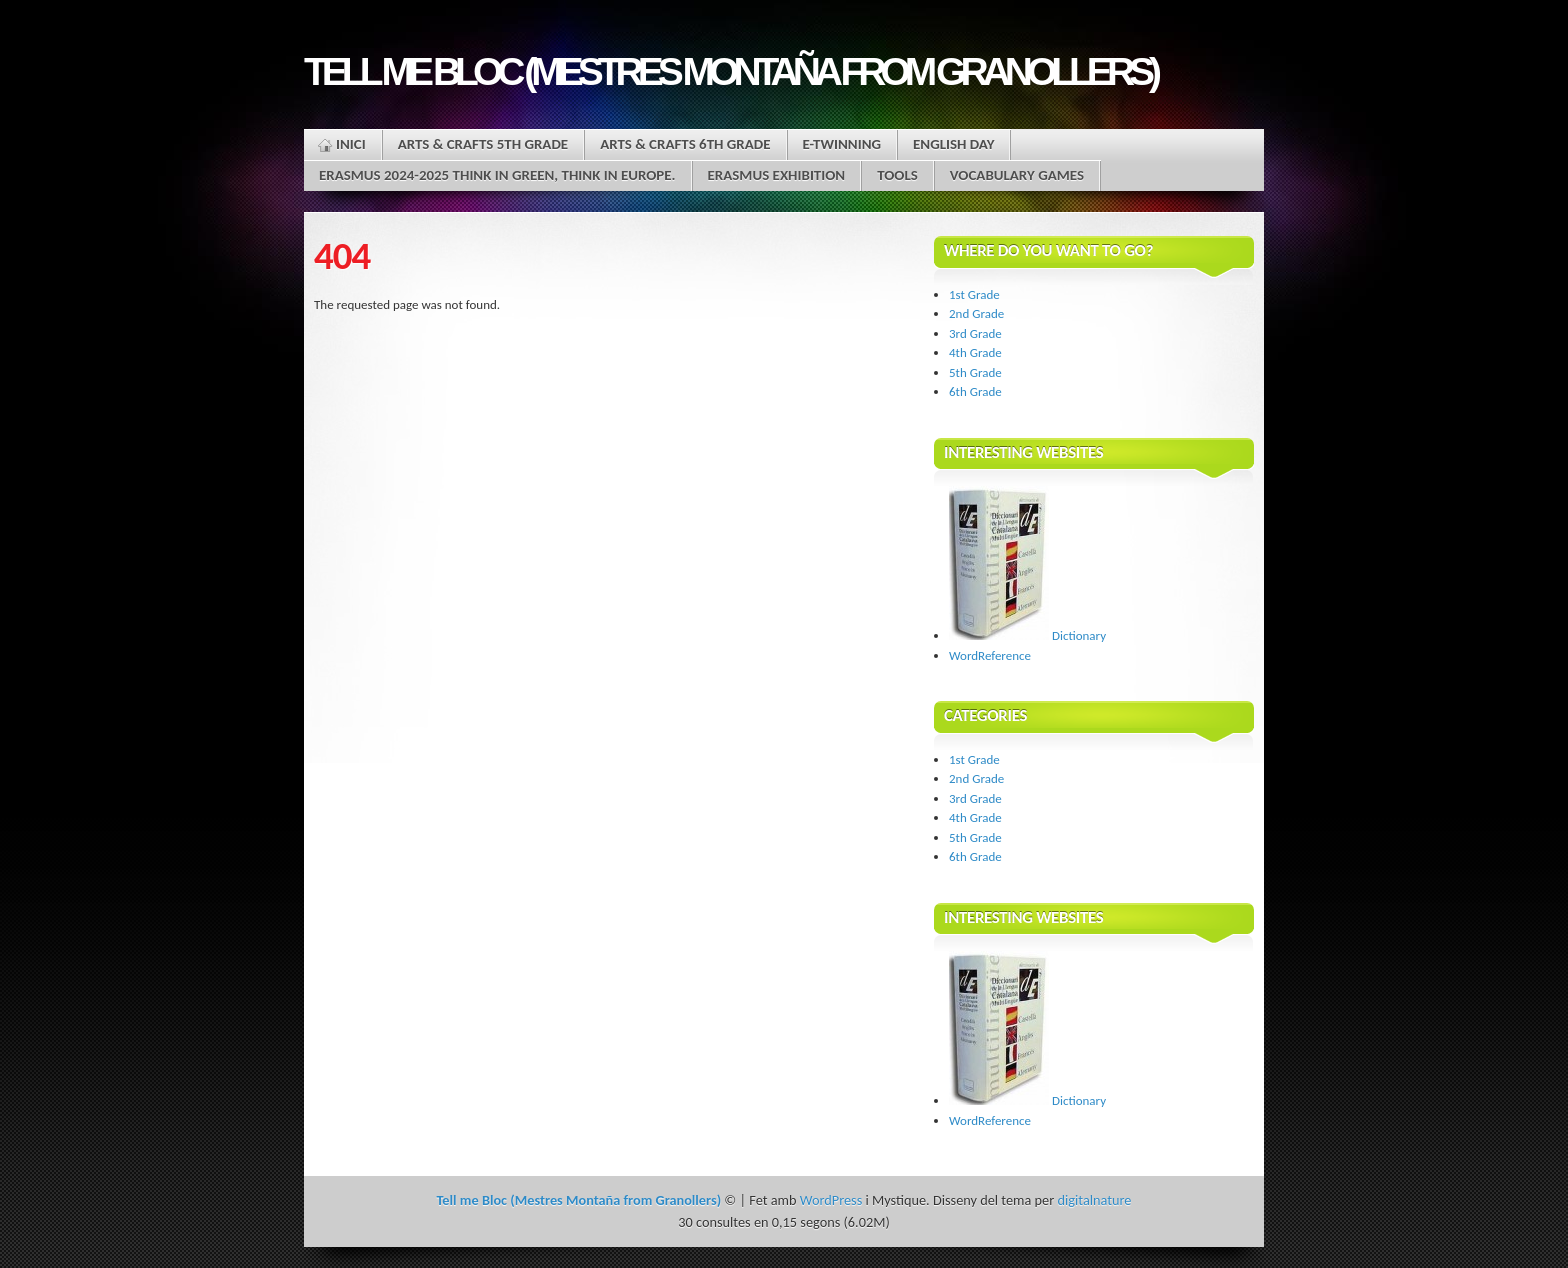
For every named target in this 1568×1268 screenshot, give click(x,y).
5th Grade (975, 372)
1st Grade (974, 294)
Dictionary (1027, 635)
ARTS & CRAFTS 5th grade (483, 144)
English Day (953, 144)
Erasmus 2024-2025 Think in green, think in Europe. (497, 175)
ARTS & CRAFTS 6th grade (685, 144)
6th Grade (975, 391)
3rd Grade (975, 333)
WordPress (831, 1200)
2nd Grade (976, 313)
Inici (351, 144)
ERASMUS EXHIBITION (777, 175)
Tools (897, 175)
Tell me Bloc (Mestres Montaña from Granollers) (730, 71)
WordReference (990, 655)
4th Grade (975, 352)
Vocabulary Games (1017, 175)
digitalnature (1094, 1200)
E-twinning (842, 144)
